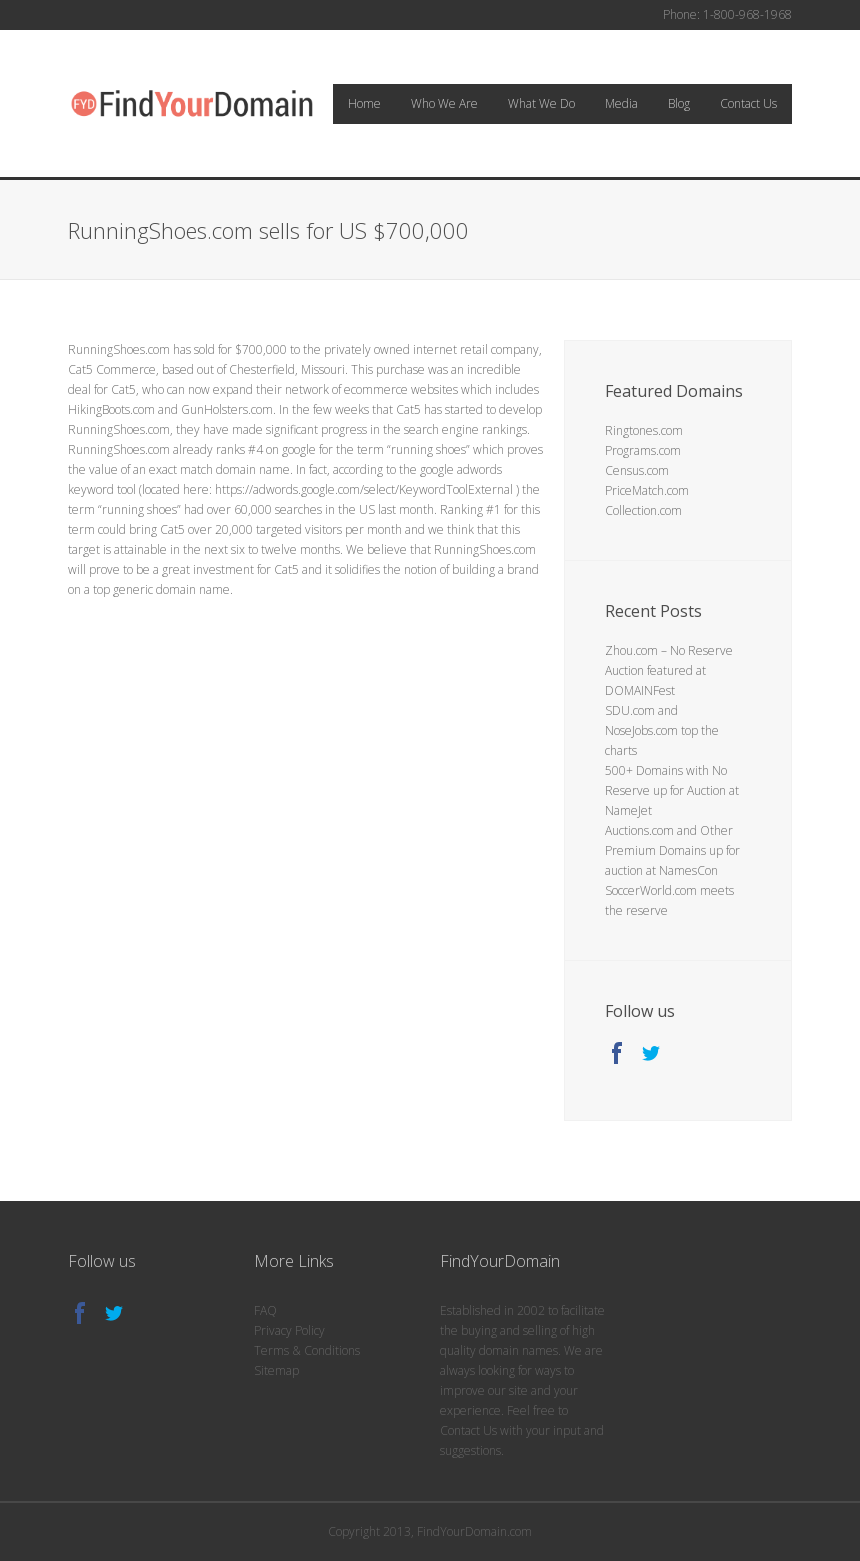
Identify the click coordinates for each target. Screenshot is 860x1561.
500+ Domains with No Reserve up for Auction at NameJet (672, 790)
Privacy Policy (289, 1330)
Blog (679, 103)
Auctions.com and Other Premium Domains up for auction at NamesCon (672, 850)
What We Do (541, 103)
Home (364, 103)
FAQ (265, 1310)
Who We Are (444, 103)
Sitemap (276, 1370)
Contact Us (748, 103)
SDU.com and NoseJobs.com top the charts (662, 730)
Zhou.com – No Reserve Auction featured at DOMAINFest (669, 670)
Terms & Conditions (307, 1350)
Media (621, 103)
